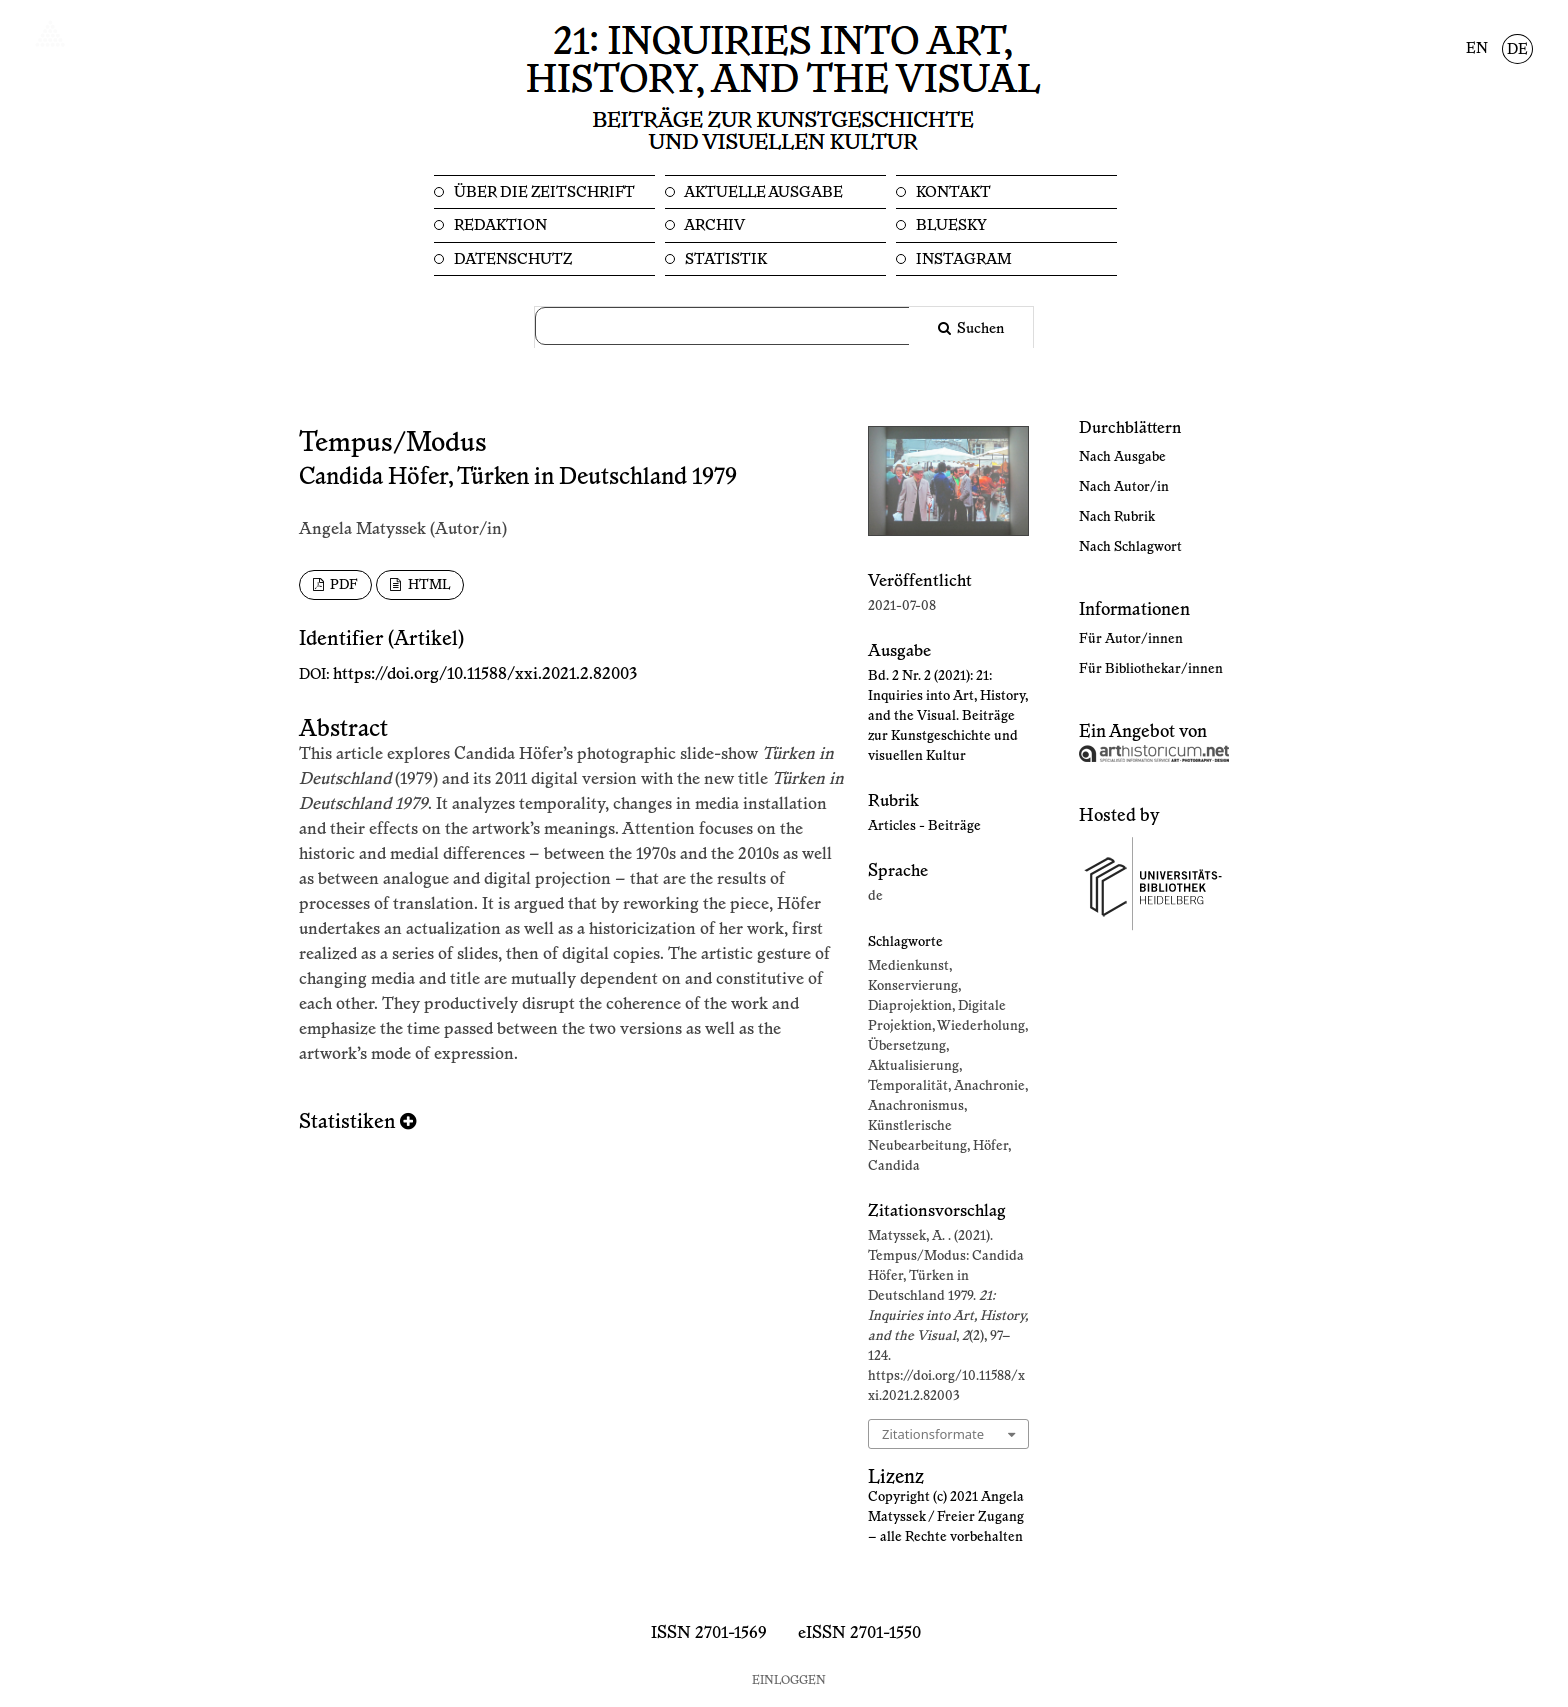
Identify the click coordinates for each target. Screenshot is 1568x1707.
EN (1477, 49)
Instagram (962, 259)
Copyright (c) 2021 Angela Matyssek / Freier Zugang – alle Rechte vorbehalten (946, 1517)
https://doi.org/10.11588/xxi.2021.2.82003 (485, 674)
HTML (427, 585)
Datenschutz (511, 259)
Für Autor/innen (1131, 639)
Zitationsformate (933, 1434)
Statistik (724, 259)
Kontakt (952, 192)
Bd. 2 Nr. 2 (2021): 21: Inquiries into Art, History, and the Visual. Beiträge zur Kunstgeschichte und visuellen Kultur (948, 716)
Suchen (979, 329)
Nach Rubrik (1117, 517)
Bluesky (950, 225)
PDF (342, 585)
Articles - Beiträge (924, 826)
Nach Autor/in (1124, 487)
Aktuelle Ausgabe (762, 192)
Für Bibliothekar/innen (1151, 669)
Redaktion (499, 225)
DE (1517, 50)
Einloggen (789, 1680)
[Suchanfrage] (734, 326)
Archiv (713, 225)
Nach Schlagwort (1130, 547)
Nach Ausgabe (1122, 457)
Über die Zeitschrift (543, 192)
